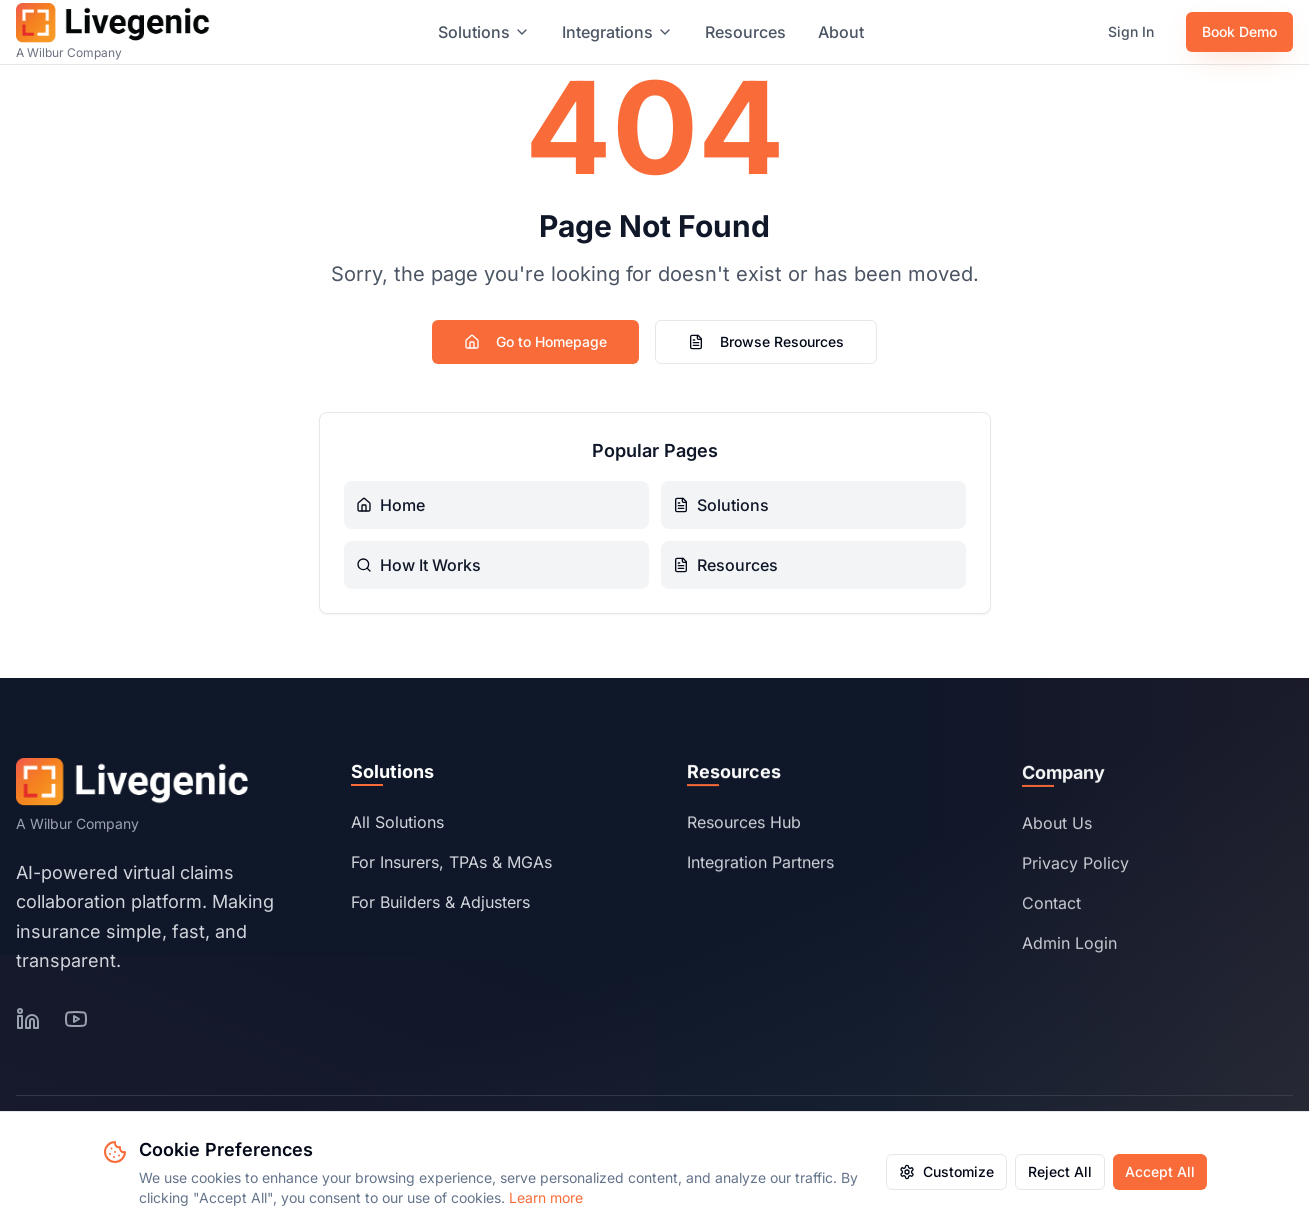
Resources (745, 32)
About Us (1057, 834)
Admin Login (1069, 954)
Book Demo (1239, 31)
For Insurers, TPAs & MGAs (451, 868)
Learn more (546, 1197)
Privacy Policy (1075, 874)
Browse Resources (766, 341)
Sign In (1131, 31)
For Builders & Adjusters (440, 908)
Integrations (617, 32)
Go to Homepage (535, 341)
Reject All (1060, 1171)
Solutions (484, 32)
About (841, 32)
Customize (946, 1171)
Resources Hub (744, 831)
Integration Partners (760, 871)
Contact (1051, 914)
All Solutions (397, 828)
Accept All (1160, 1171)
